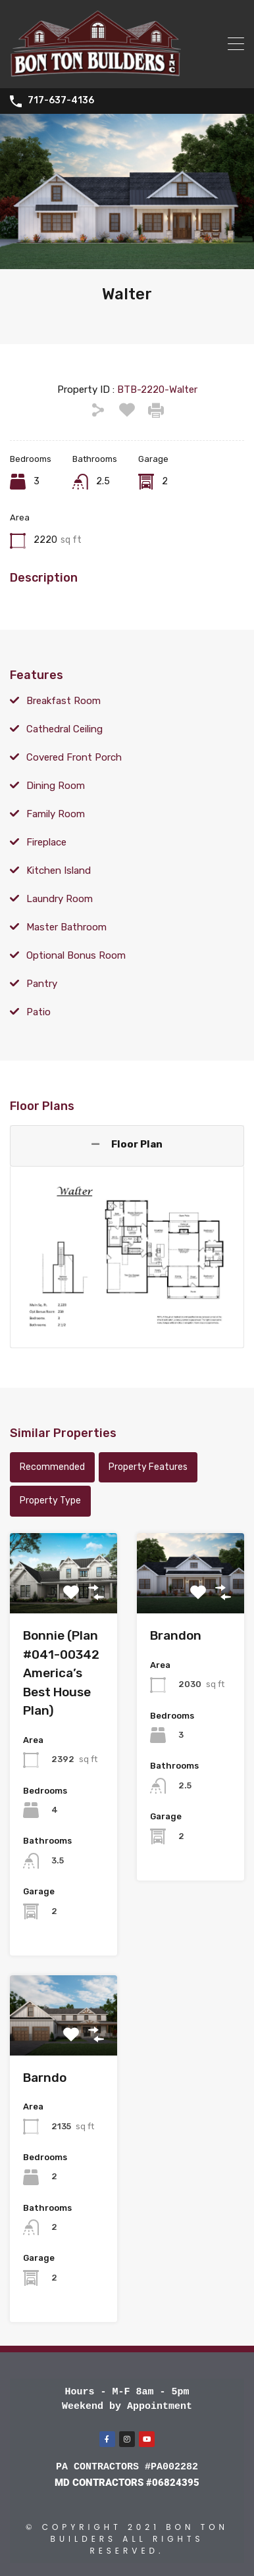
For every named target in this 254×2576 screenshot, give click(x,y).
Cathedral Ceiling (64, 729)
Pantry (41, 984)
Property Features (148, 1467)
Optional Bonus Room (76, 955)
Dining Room (55, 786)
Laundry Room (59, 899)
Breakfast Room (63, 701)
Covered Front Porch (74, 757)
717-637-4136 (61, 100)
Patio (38, 1012)
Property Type (50, 1500)
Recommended (52, 1467)
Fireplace (46, 842)
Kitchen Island (58, 870)
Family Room (55, 814)
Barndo (44, 2077)
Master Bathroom (66, 927)
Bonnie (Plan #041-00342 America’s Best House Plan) (61, 1673)
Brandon (175, 1635)
